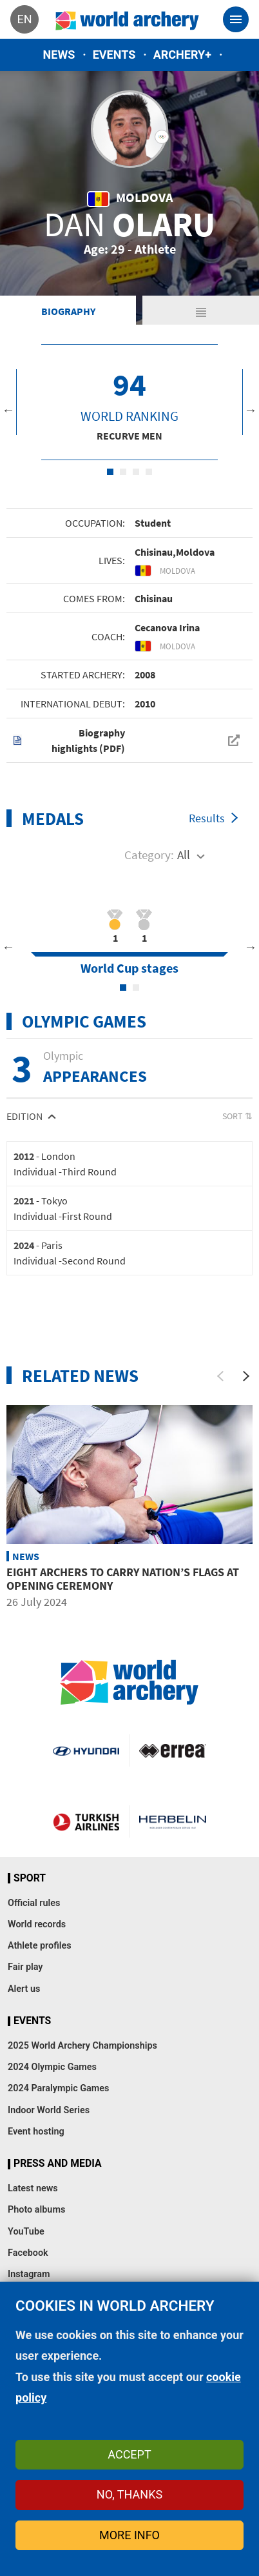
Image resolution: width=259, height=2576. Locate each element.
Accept (129, 2454)
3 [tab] (136, 472)
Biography (68, 311)
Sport (30, 1878)
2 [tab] (123, 472)
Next (250, 409)
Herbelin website (172, 1821)
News (59, 54)
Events (114, 54)
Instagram (29, 2274)
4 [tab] (149, 472)
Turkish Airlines (86, 1821)
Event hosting (36, 2131)
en (24, 19)
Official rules (34, 1903)
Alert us (24, 1988)
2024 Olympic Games (52, 2067)
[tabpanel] (129, 402)
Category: (149, 854)
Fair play (25, 1967)
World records (37, 1924)
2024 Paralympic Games (59, 2088)
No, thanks (129, 2494)
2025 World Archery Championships (82, 2045)
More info (129, 2535)
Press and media (57, 2163)
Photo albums (36, 2209)
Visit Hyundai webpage (86, 1750)
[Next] (246, 1376)
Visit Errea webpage (172, 1750)
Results (207, 818)
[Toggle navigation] (236, 19)
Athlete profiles (40, 1945)
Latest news (33, 2188)
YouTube (26, 2231)
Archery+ (182, 54)
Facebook (28, 2252)
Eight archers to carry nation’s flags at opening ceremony (122, 1579)
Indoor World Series (49, 2110)
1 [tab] (110, 472)
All (183, 854)
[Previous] (220, 1376)
